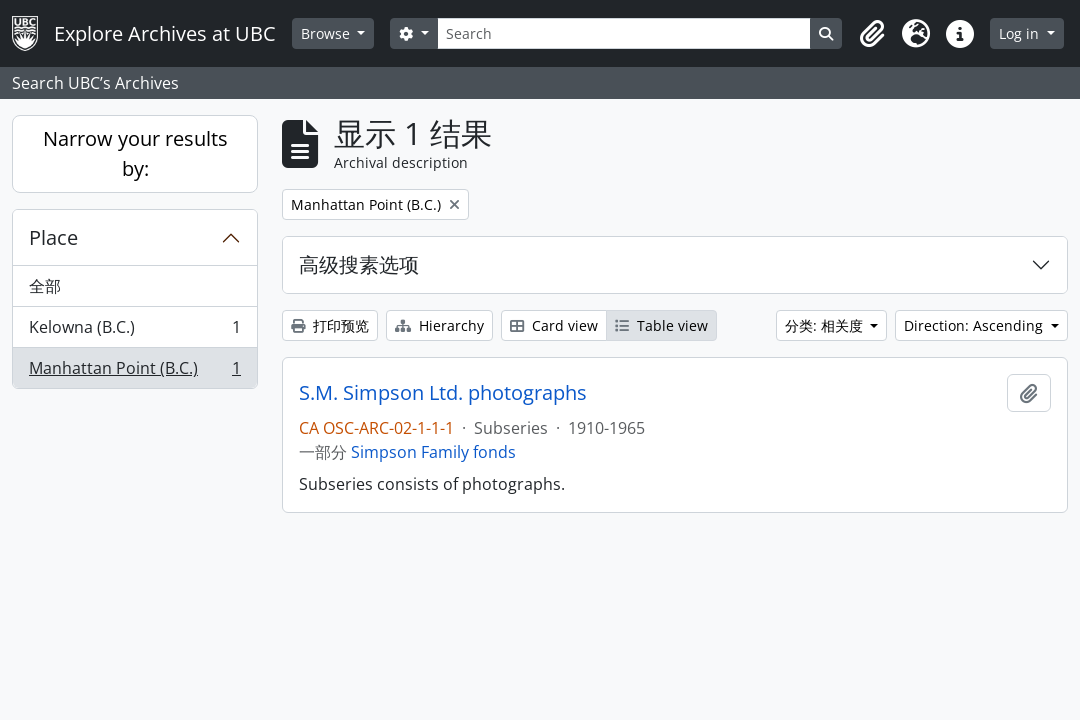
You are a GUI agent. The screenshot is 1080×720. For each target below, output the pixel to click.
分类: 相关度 (826, 325)
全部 (45, 286)
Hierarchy (439, 325)
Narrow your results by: (135, 153)
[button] (872, 34)
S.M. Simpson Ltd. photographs (443, 393)
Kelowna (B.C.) (134, 331)
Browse (327, 33)
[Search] (624, 33)
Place (53, 237)
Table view (661, 325)
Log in (1021, 33)
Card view (554, 325)
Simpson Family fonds (433, 452)
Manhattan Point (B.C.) (134, 372)
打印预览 (330, 325)
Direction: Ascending (975, 325)
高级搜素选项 (359, 264)
